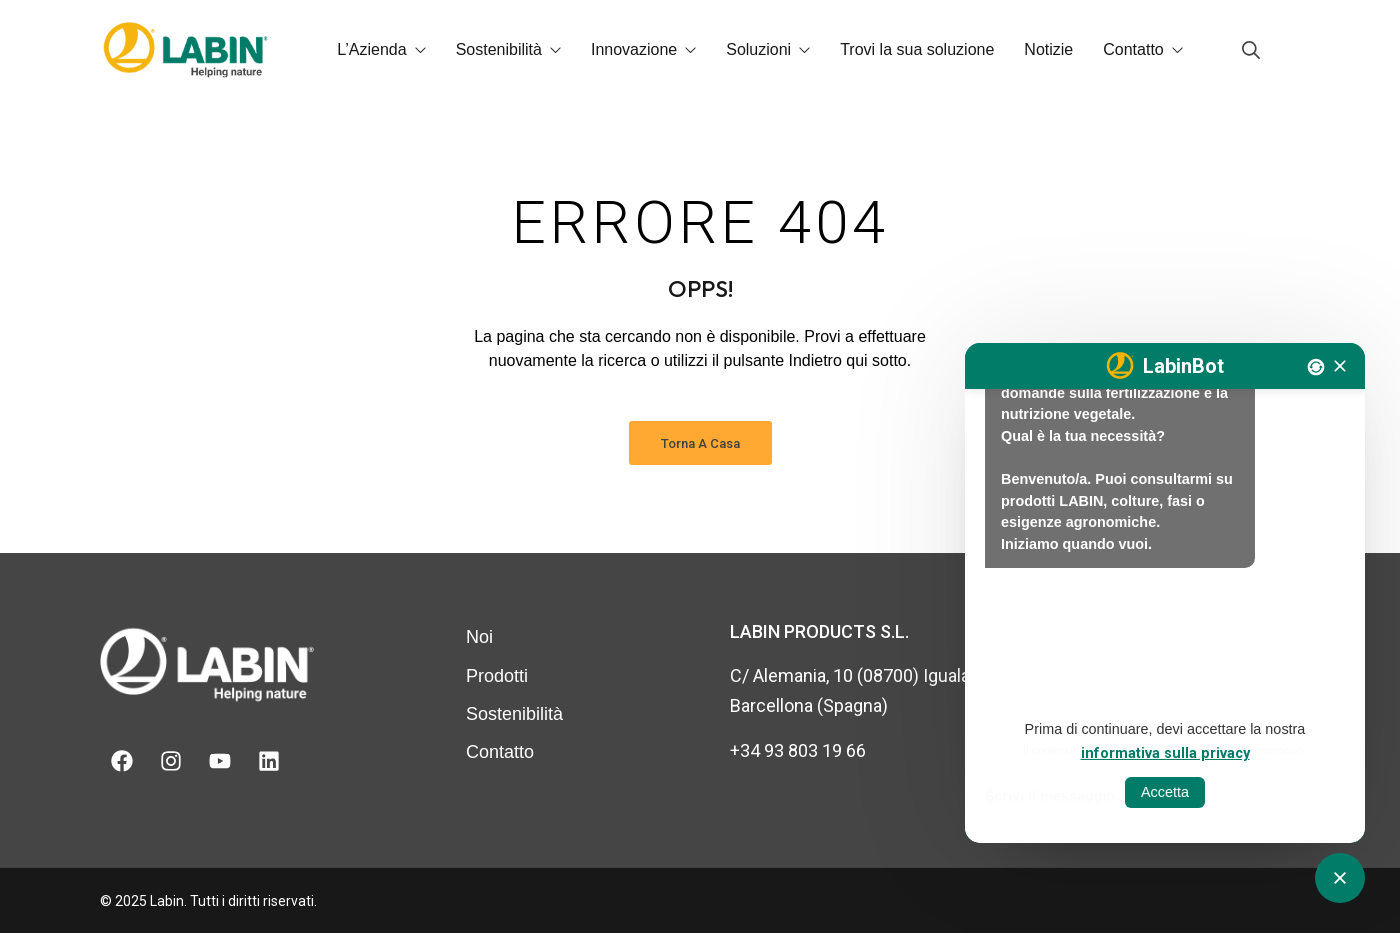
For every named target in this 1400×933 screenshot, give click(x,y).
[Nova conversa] (1316, 367)
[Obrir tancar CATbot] (1340, 878)
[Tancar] (1340, 366)
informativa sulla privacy (1165, 753)
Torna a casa (700, 443)
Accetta (1165, 792)
